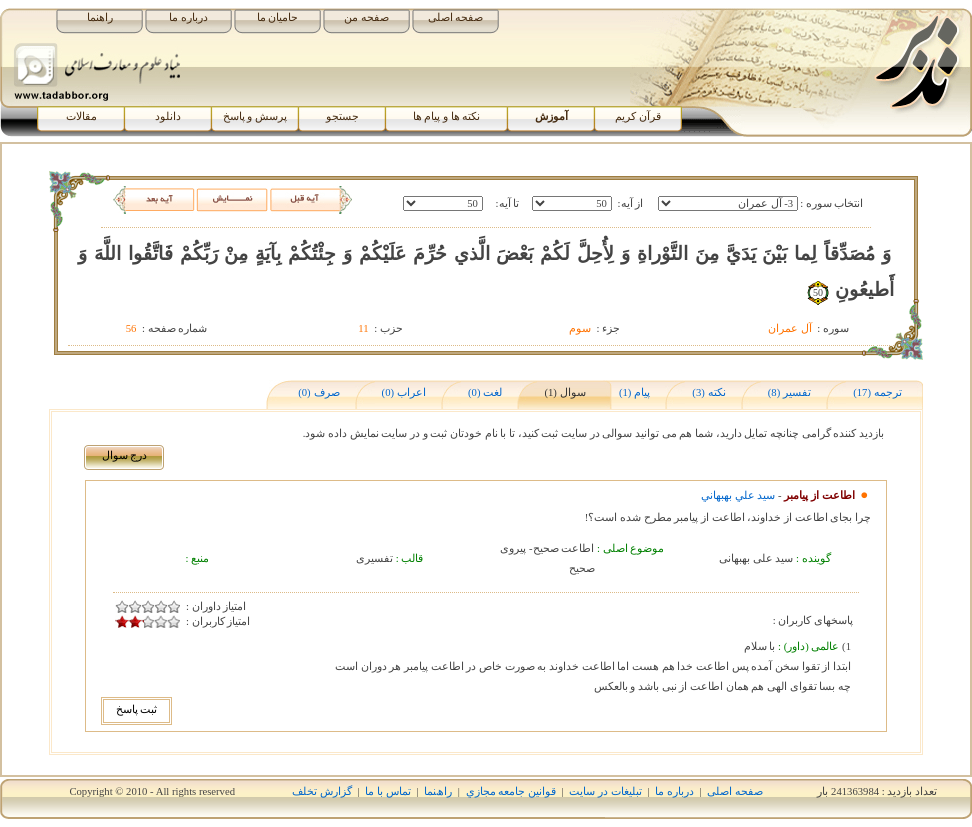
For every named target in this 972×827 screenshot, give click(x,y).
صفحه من (366, 17)
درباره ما (188, 17)
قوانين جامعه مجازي (511, 791)
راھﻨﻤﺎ (438, 791)
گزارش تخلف (322, 791)
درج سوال (125, 455)
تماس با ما (387, 791)
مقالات (81, 116)
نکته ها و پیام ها (447, 116)
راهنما (100, 17)
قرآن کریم (638, 116)
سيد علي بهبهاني (738, 495)
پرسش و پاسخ (255, 116)
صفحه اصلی (456, 17)
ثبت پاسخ (137, 709)
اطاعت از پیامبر (819, 495)
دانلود (168, 116)
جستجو (342, 116)
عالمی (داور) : (807, 646)
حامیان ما (278, 17)
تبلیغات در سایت (605, 791)
